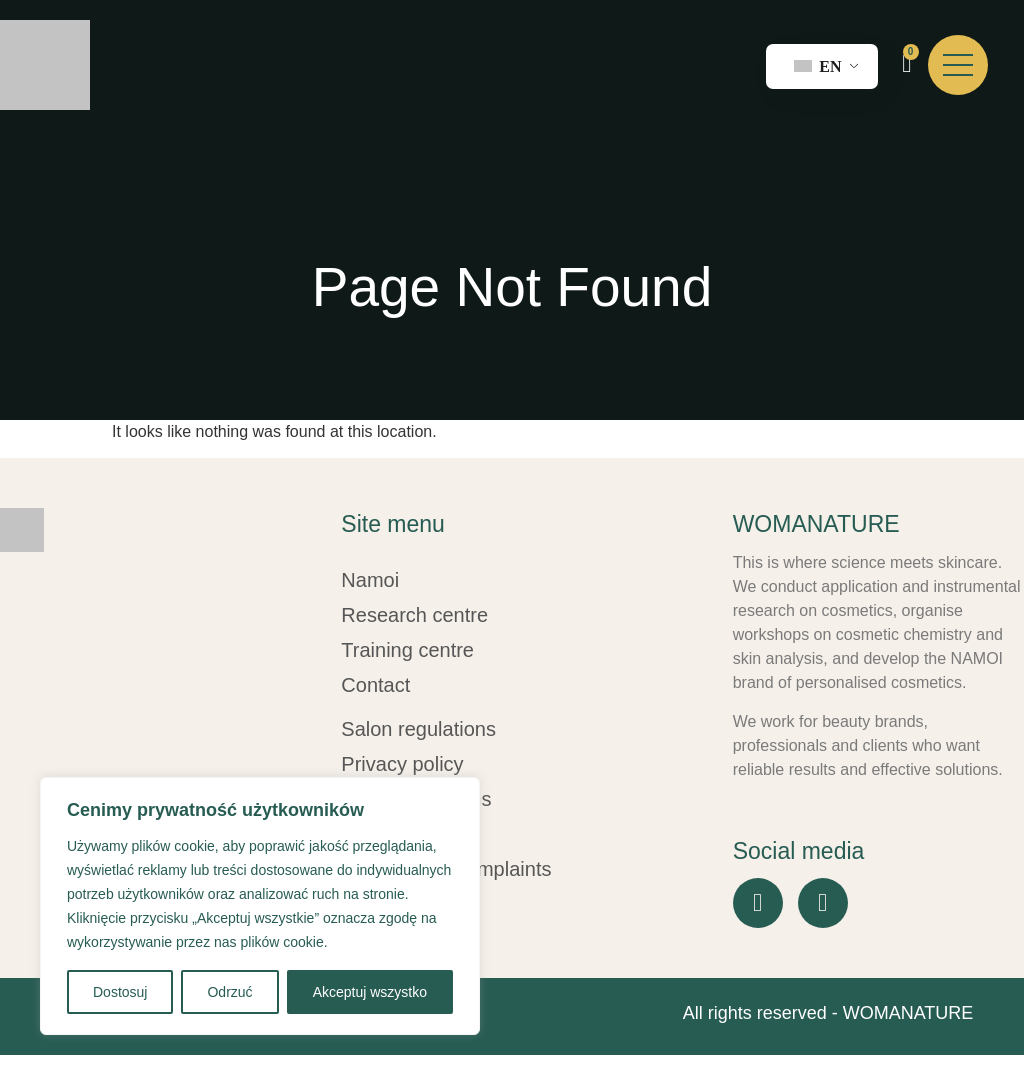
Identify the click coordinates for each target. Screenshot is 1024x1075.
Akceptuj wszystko (370, 992)
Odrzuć (229, 992)
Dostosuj (120, 992)
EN (817, 66)
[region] (260, 906)
